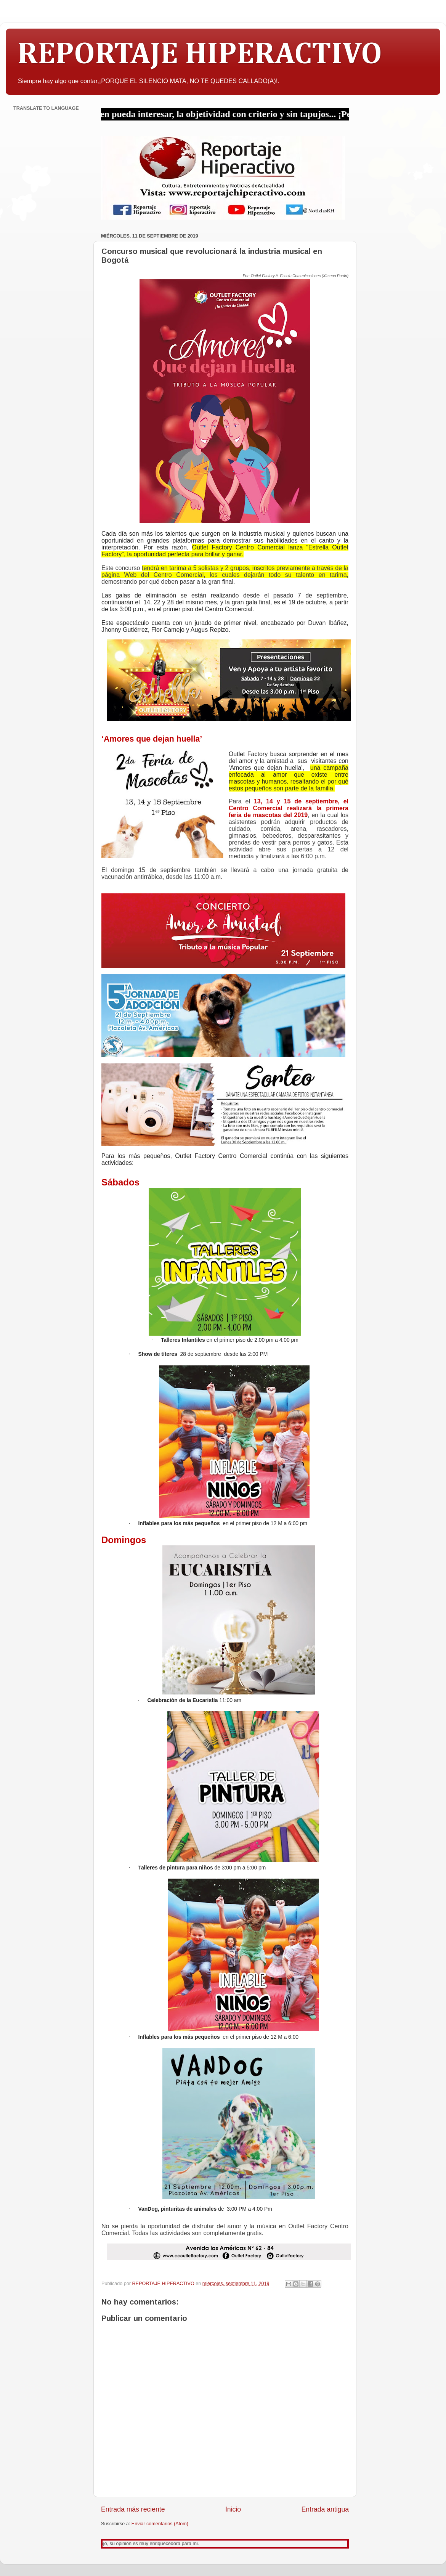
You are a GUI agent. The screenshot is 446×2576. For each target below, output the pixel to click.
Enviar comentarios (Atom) (160, 2523)
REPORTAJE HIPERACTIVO (199, 55)
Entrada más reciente (133, 2509)
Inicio (233, 2509)
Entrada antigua (325, 2509)
